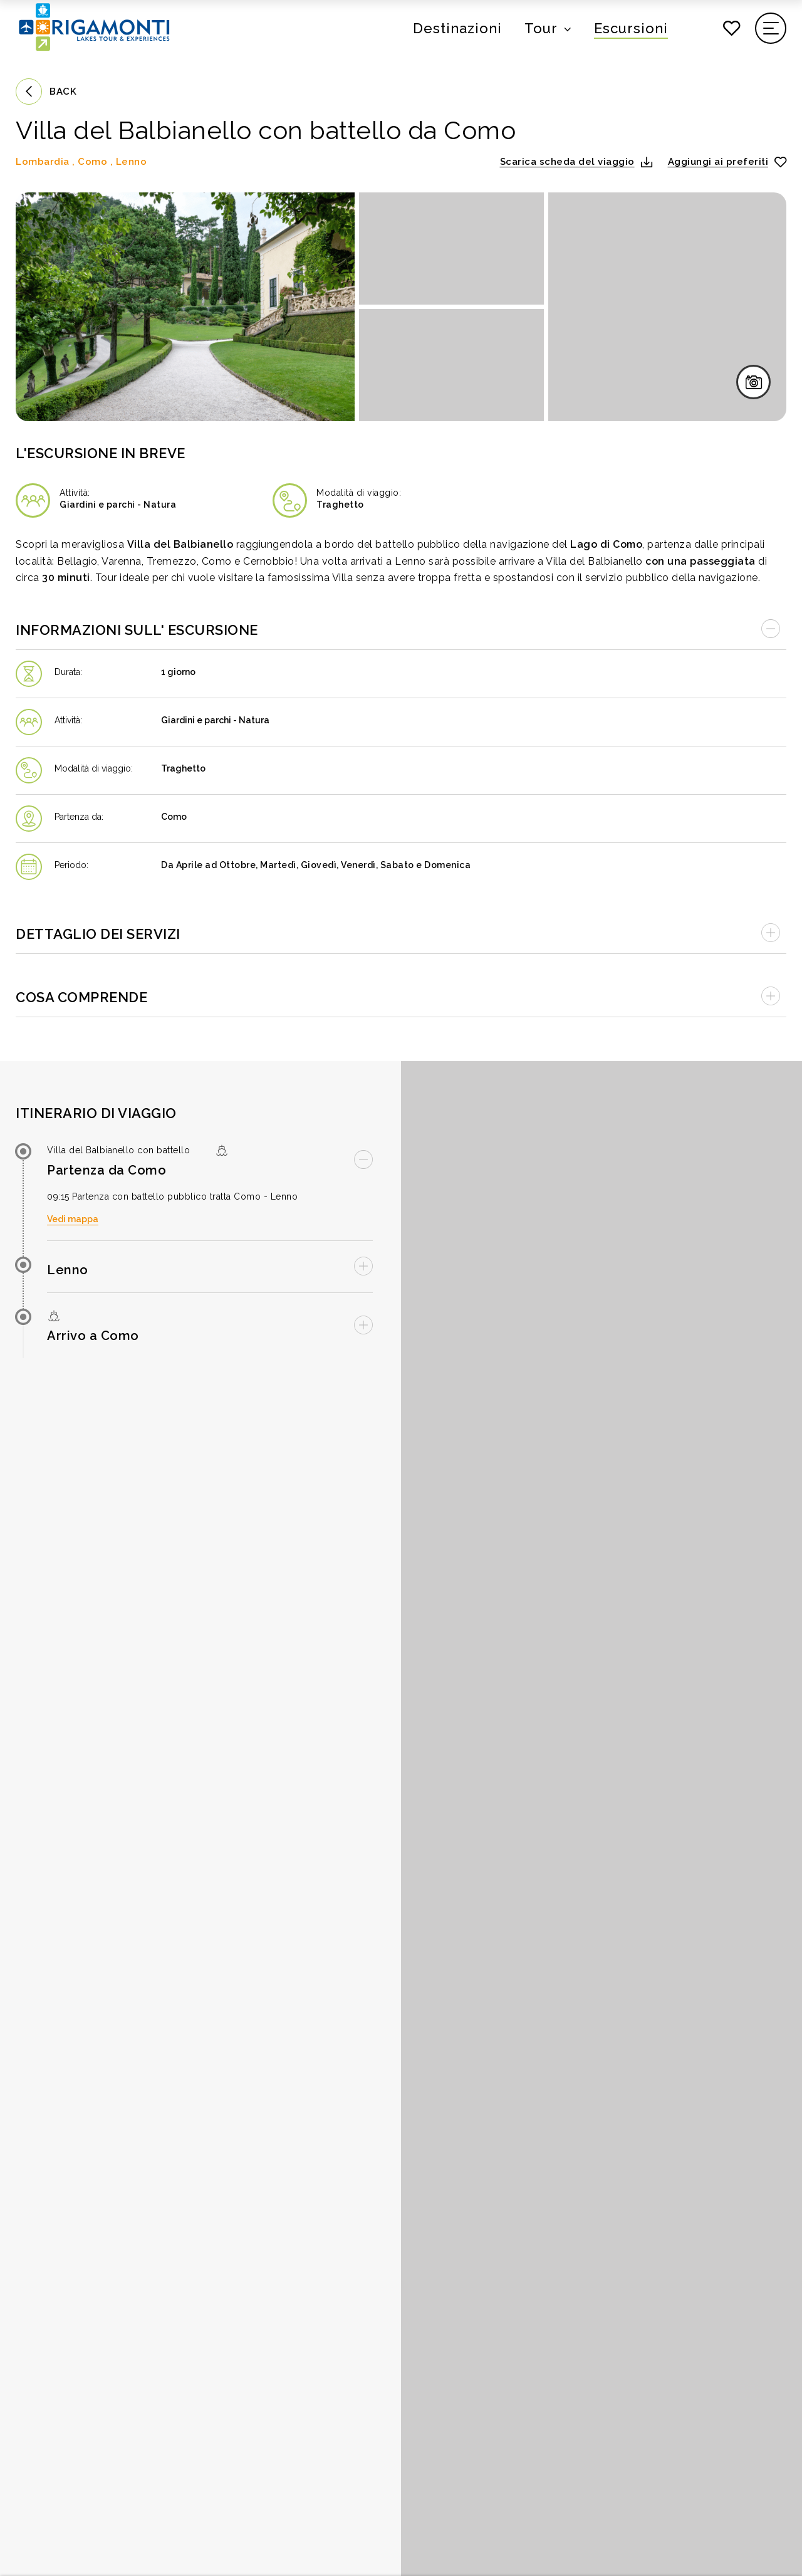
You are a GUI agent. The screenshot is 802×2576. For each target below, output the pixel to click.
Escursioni (631, 28)
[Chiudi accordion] (401, 627)
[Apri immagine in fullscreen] (185, 306)
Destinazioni (457, 28)
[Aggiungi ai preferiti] (727, 161)
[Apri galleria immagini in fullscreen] (753, 382)
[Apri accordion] (401, 931)
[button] (576, 161)
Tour (541, 28)
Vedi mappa (72, 1219)
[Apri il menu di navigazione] (771, 28)
